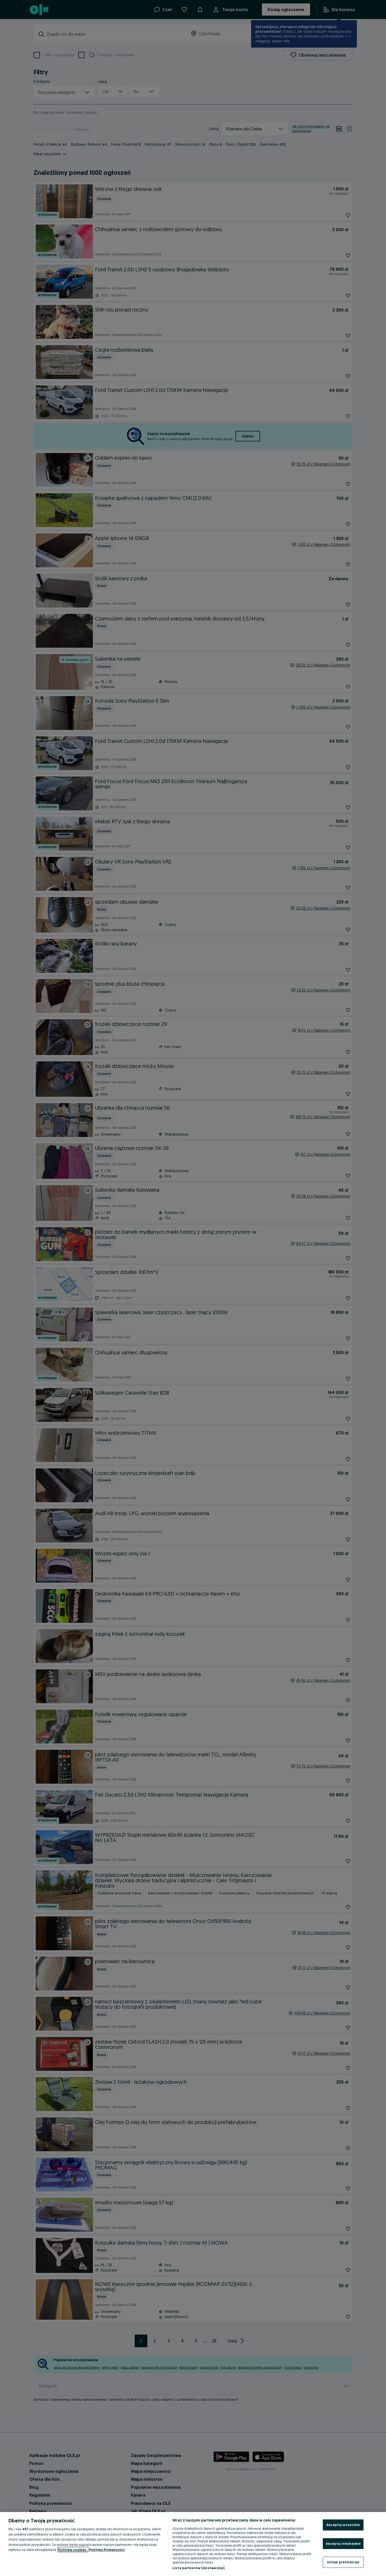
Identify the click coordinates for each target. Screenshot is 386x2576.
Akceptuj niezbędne (343, 2543)
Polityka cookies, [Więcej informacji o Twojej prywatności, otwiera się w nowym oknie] (73, 2549)
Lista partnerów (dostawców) (198, 2568)
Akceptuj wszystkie (343, 2525)
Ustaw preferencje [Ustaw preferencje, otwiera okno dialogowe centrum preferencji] (343, 2562)
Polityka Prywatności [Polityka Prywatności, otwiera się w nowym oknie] (107, 2549)
